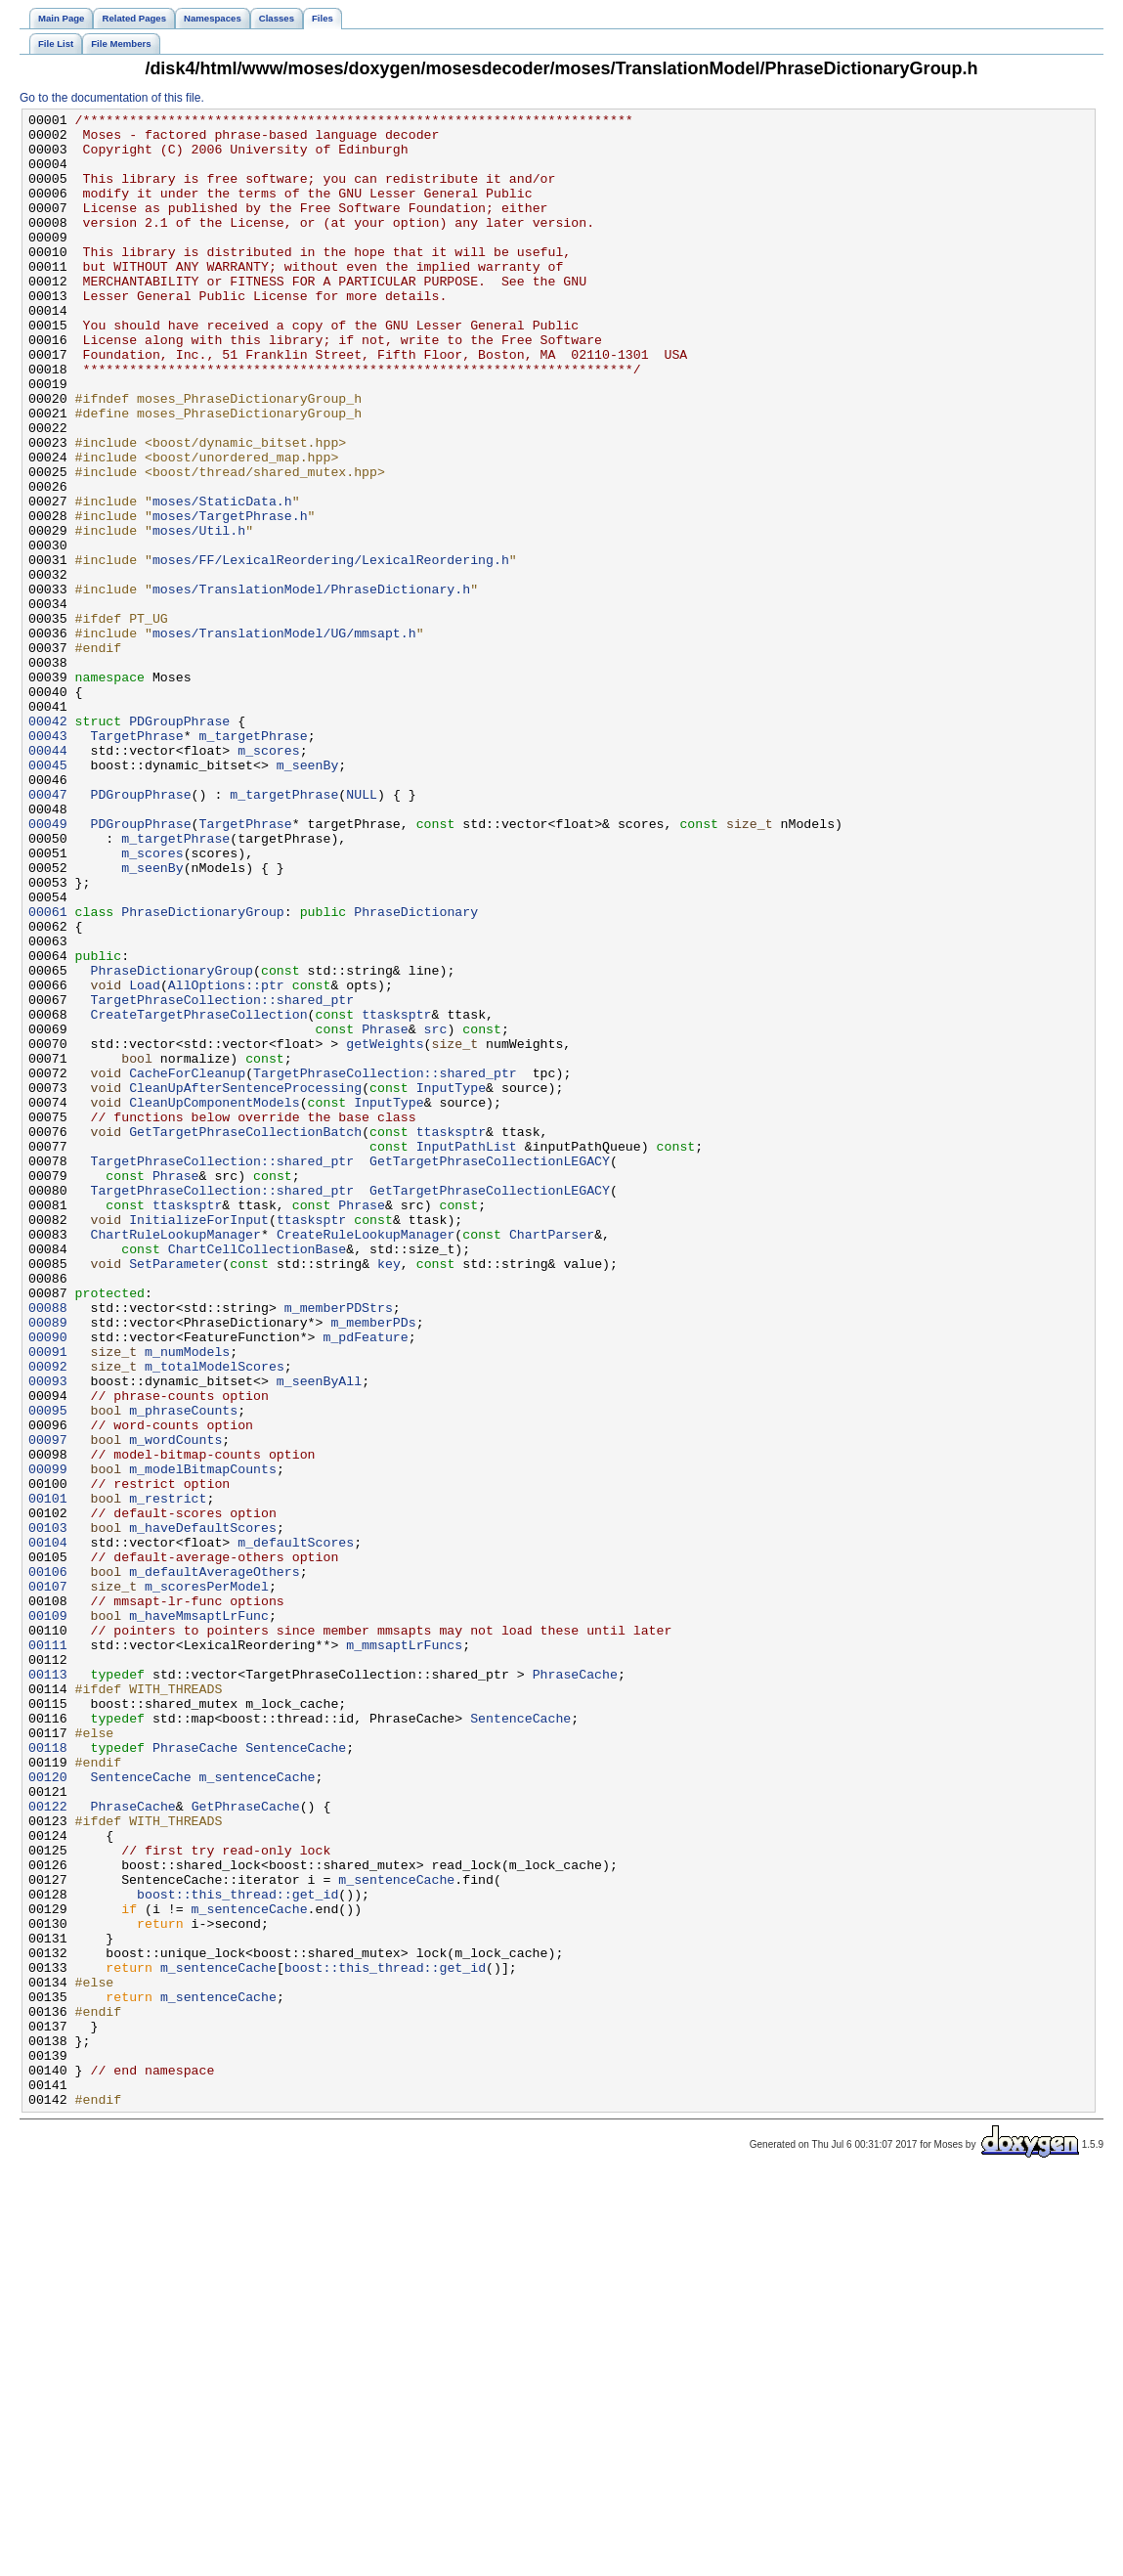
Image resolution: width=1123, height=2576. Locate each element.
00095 (47, 1671)
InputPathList (466, 1354)
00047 (47, 931)
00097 (47, 1706)
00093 (47, 1635)
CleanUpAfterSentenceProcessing (245, 1283)
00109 (47, 1917)
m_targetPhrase (253, 861)
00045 (47, 896)
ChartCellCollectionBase (257, 1477)
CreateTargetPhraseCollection (198, 1195)
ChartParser (551, 1459)
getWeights (384, 1231)
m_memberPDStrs (338, 1547)
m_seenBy (307, 896)
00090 (47, 1583)
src (436, 1213)
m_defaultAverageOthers (214, 1864)
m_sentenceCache (257, 2110)
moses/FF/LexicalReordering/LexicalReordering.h (330, 650)
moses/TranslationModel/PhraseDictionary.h (311, 685)
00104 (47, 1829)
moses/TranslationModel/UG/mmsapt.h (284, 738)
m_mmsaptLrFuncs (404, 1952)
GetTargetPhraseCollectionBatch (245, 1336)
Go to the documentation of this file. (112, 98)
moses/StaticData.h (222, 580)
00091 (47, 1600)
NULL (361, 931)
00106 (47, 1864)
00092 (47, 1618)
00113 (47, 1987)
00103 (47, 1811)
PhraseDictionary (416, 1072)
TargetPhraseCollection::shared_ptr (222, 1178)
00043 (47, 861)
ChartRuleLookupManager (175, 1459)
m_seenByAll (319, 1635)
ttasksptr (396, 1195)
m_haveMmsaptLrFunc (199, 1917)
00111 (47, 1952)
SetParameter (175, 1495)
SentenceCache (520, 2040)
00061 (47, 1072)
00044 (47, 879)
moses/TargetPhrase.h (230, 597)
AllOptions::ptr (226, 1160)
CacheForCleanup (187, 1266)
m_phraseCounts (183, 1671)
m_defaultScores (296, 1829)
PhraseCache (575, 1987)
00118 (47, 2075)
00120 (47, 2110)
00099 (47, 1741)
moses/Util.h (198, 615)
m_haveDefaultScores (203, 1811)
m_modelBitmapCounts (203, 1741)
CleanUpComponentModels (214, 1301)
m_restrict (167, 1776)
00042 (47, 843)
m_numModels (187, 1600)
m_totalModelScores (214, 1618)
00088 (47, 1547)
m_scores (268, 879)
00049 (47, 967)
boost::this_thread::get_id (237, 2251)
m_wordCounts (175, 1706)
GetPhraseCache (246, 2146)
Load (144, 1160)
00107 (47, 1882)
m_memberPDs (372, 1565)
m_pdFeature (365, 1583)
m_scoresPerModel (207, 1882)
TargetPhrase (136, 861)
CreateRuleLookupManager (365, 1459)
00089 (47, 1565)
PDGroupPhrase (179, 843)
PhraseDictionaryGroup (202, 1072)
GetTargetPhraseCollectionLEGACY (489, 1371)
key (389, 1495)
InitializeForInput (199, 1442)
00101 (47, 1776)
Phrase (385, 1213)
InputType (451, 1283)
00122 (47, 2146)
